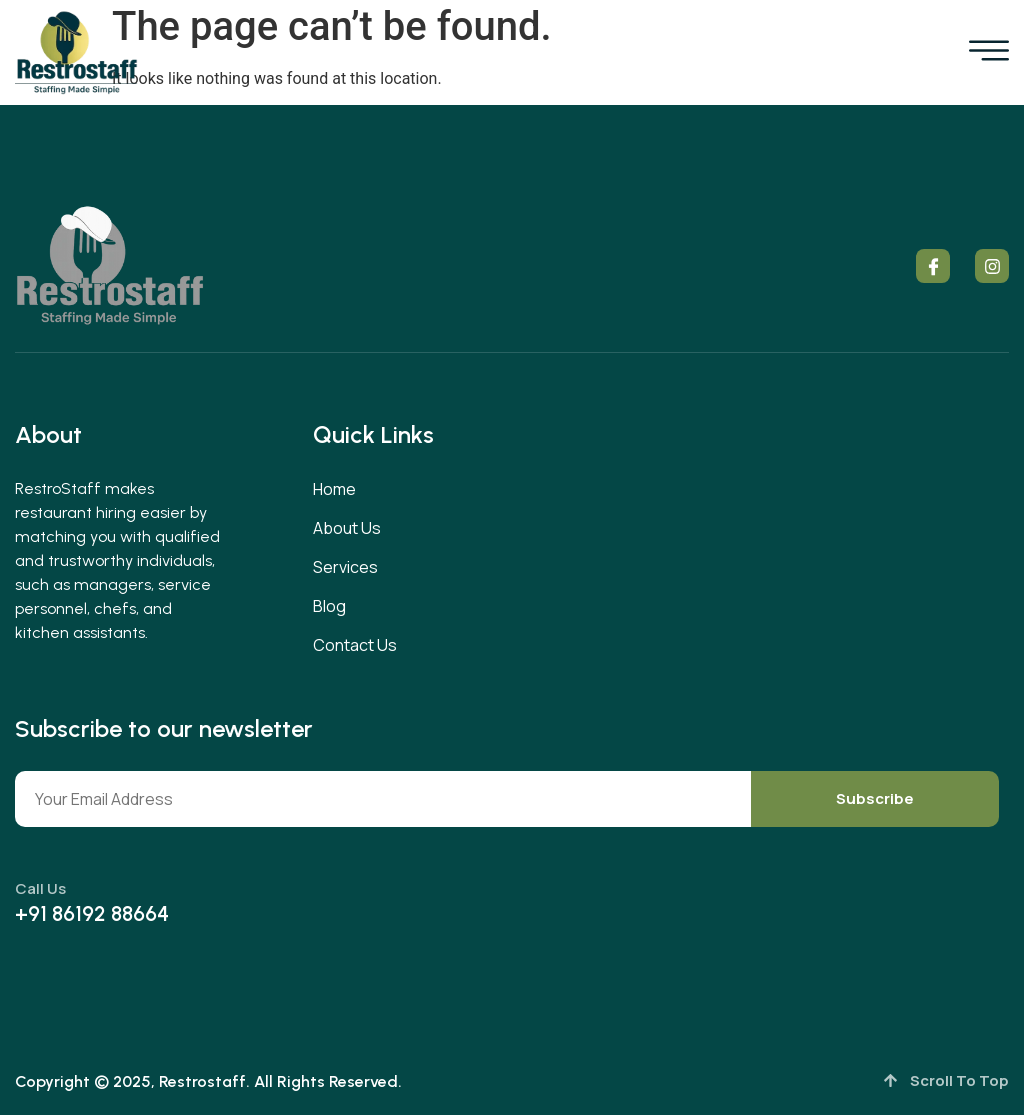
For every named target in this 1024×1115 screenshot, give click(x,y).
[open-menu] (989, 53)
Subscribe (875, 798)
